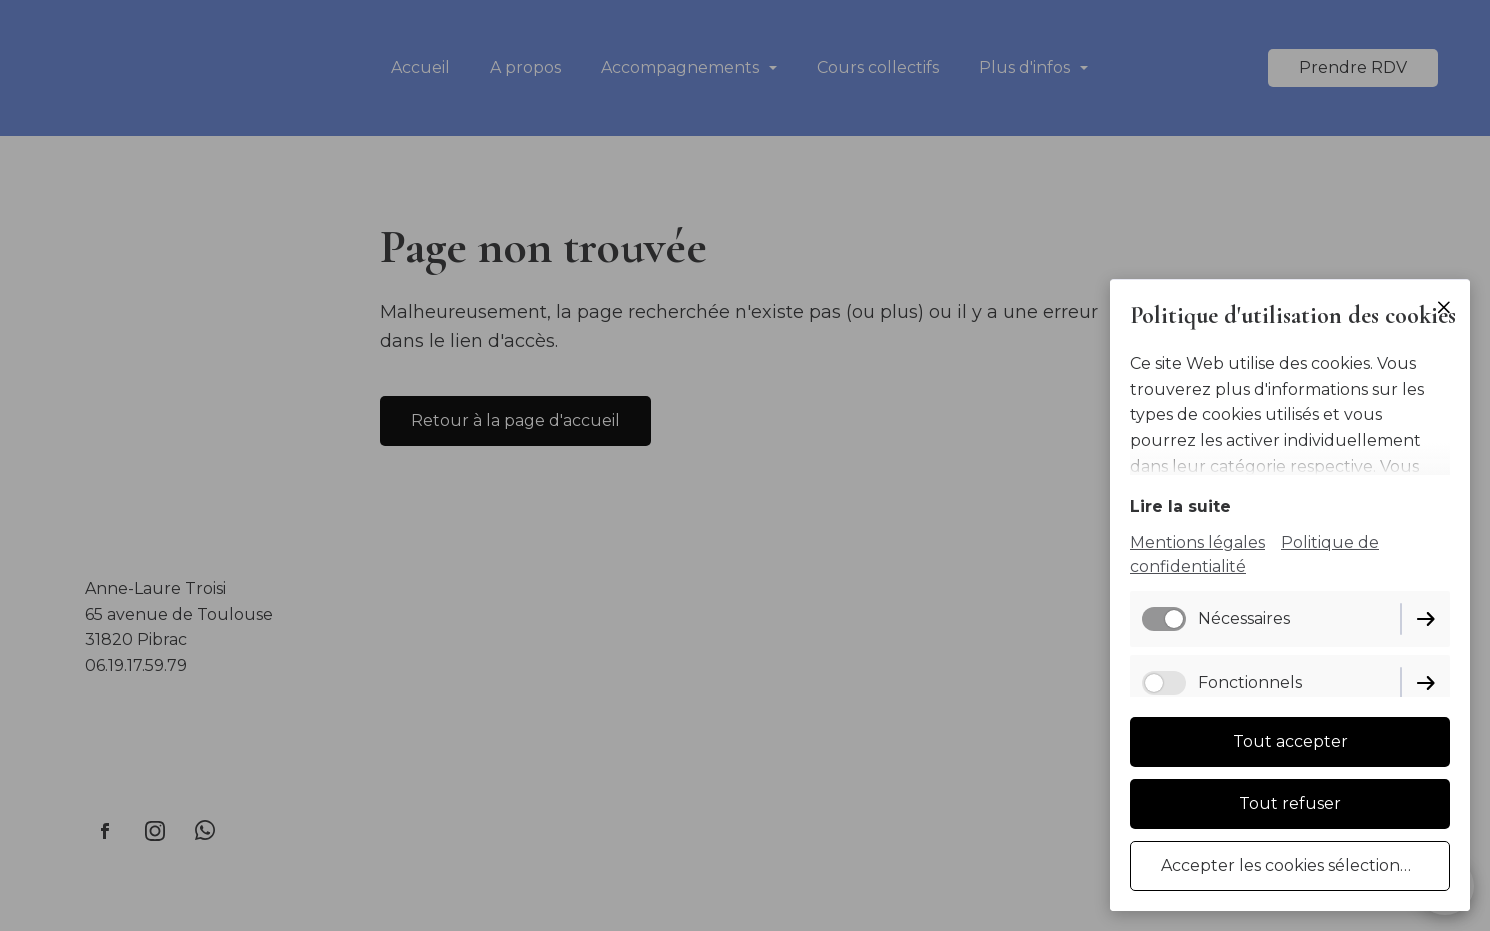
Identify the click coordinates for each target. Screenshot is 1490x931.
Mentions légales (1197, 542)
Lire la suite (1180, 506)
